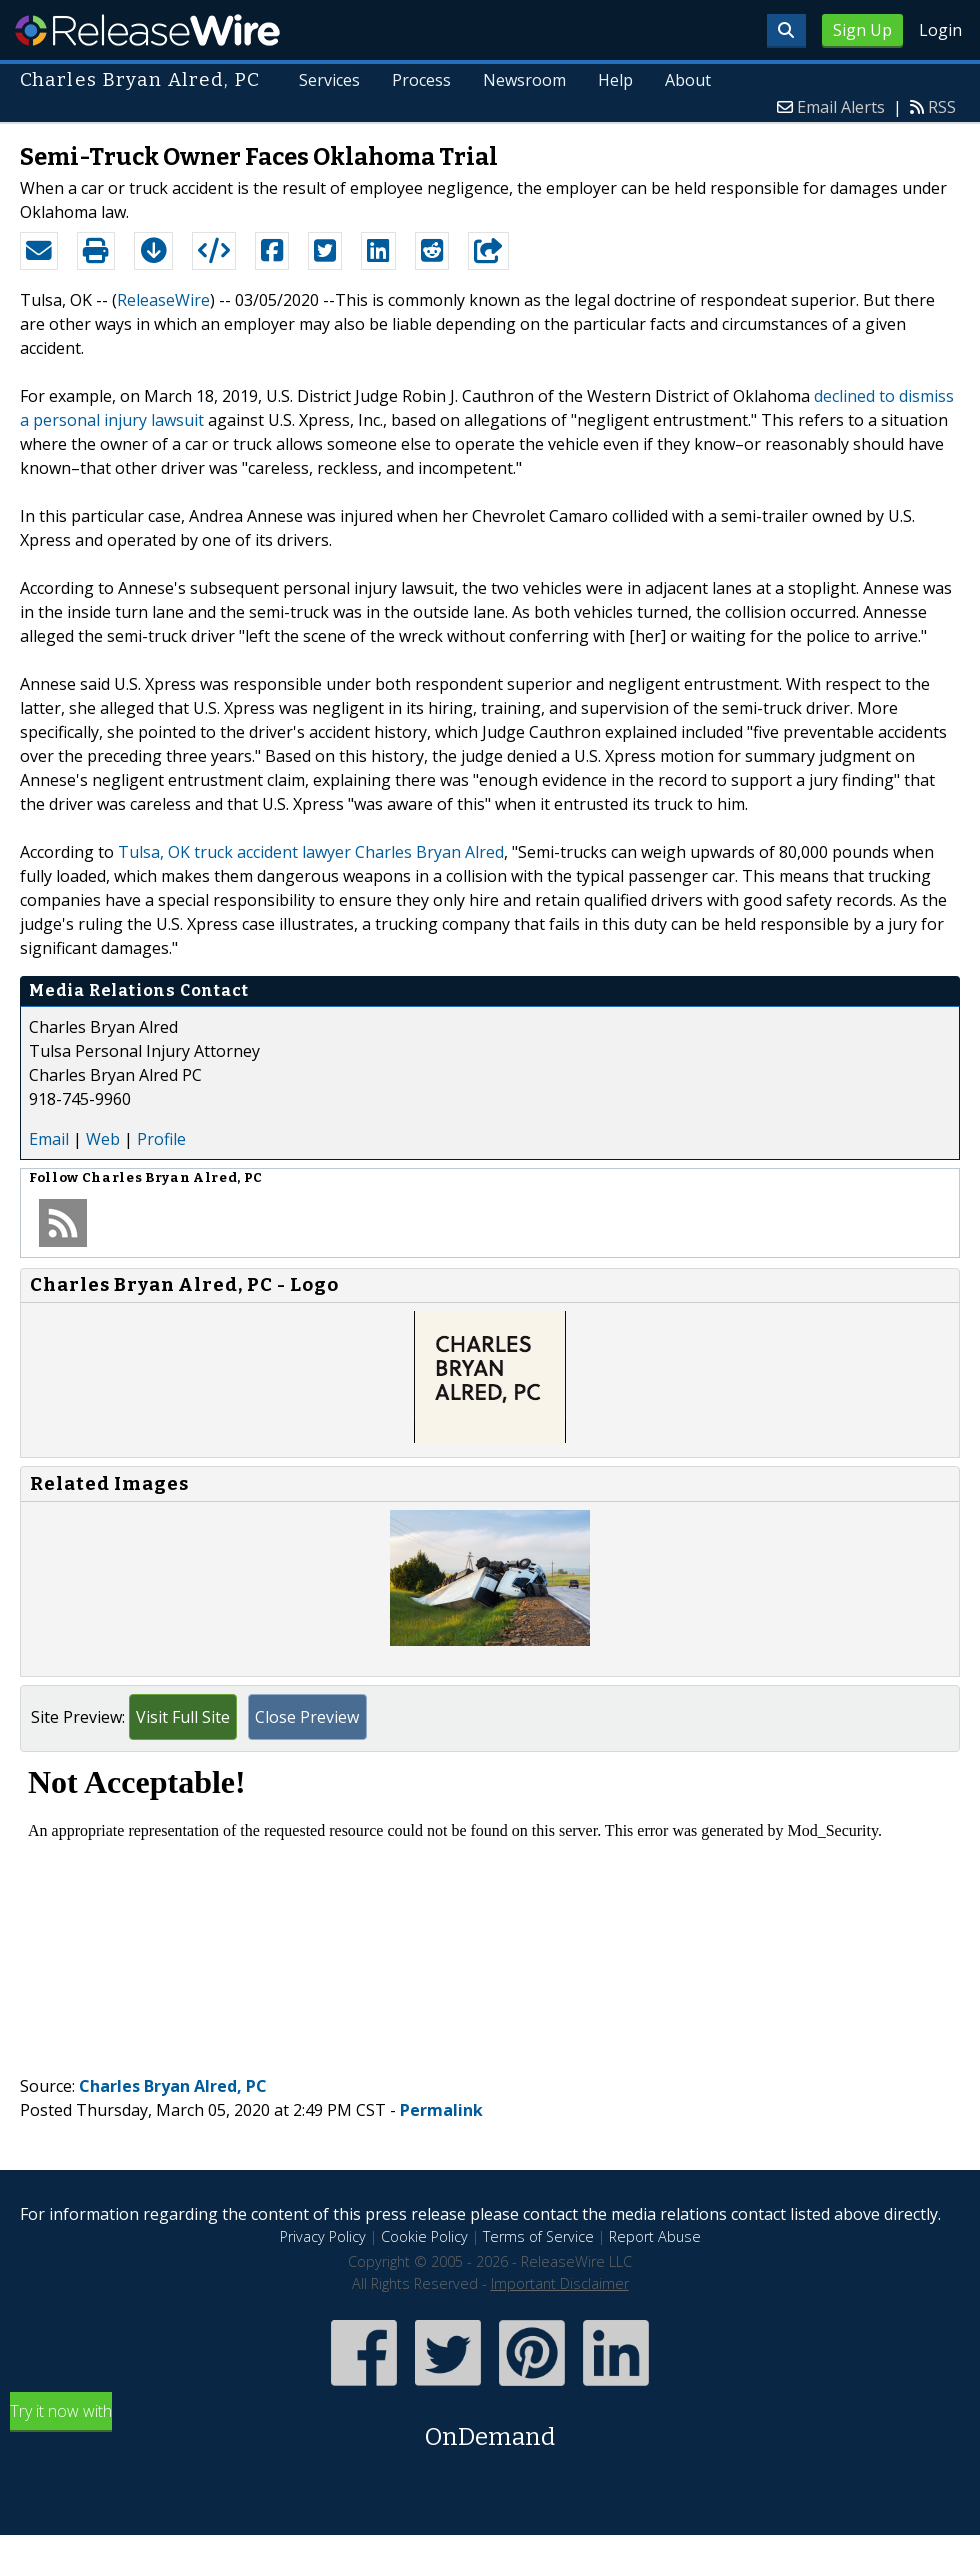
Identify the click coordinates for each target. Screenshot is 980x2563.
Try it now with (490, 2427)
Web (103, 1139)
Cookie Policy (424, 2236)
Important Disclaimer (560, 2283)
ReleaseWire (147, 30)
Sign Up (862, 30)
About (688, 80)
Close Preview (307, 1717)
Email (49, 1139)
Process (421, 80)
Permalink (441, 2110)
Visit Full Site (183, 1717)
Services (329, 80)
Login (940, 30)
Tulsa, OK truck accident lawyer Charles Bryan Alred (311, 852)
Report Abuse (655, 2236)
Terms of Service (538, 2236)
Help (615, 80)
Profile (161, 1139)
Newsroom (524, 80)
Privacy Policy (323, 2236)
